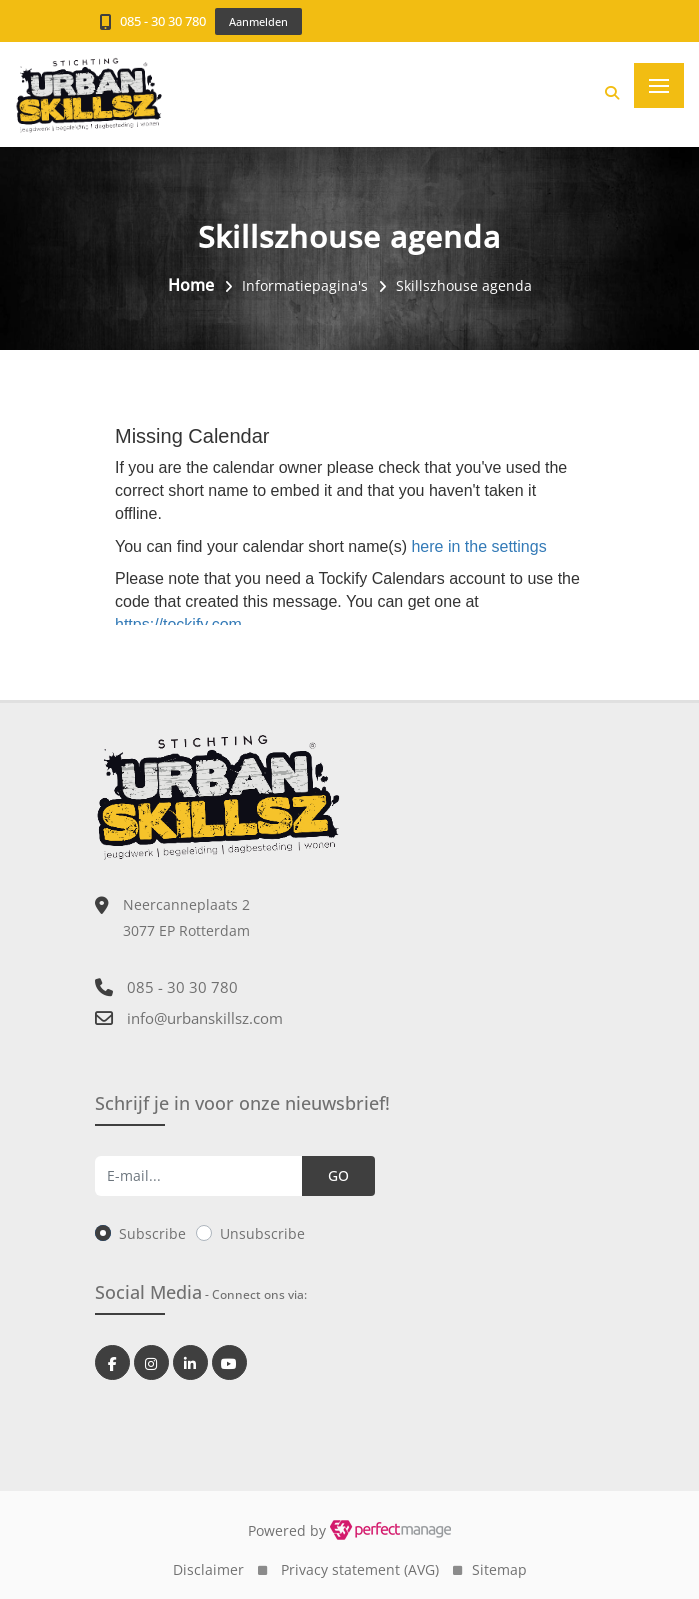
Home (191, 285)
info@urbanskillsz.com (205, 1018)
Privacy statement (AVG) (360, 1569)
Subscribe (152, 1233)
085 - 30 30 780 (163, 21)
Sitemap (499, 1569)
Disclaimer (208, 1569)
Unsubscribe (262, 1233)
